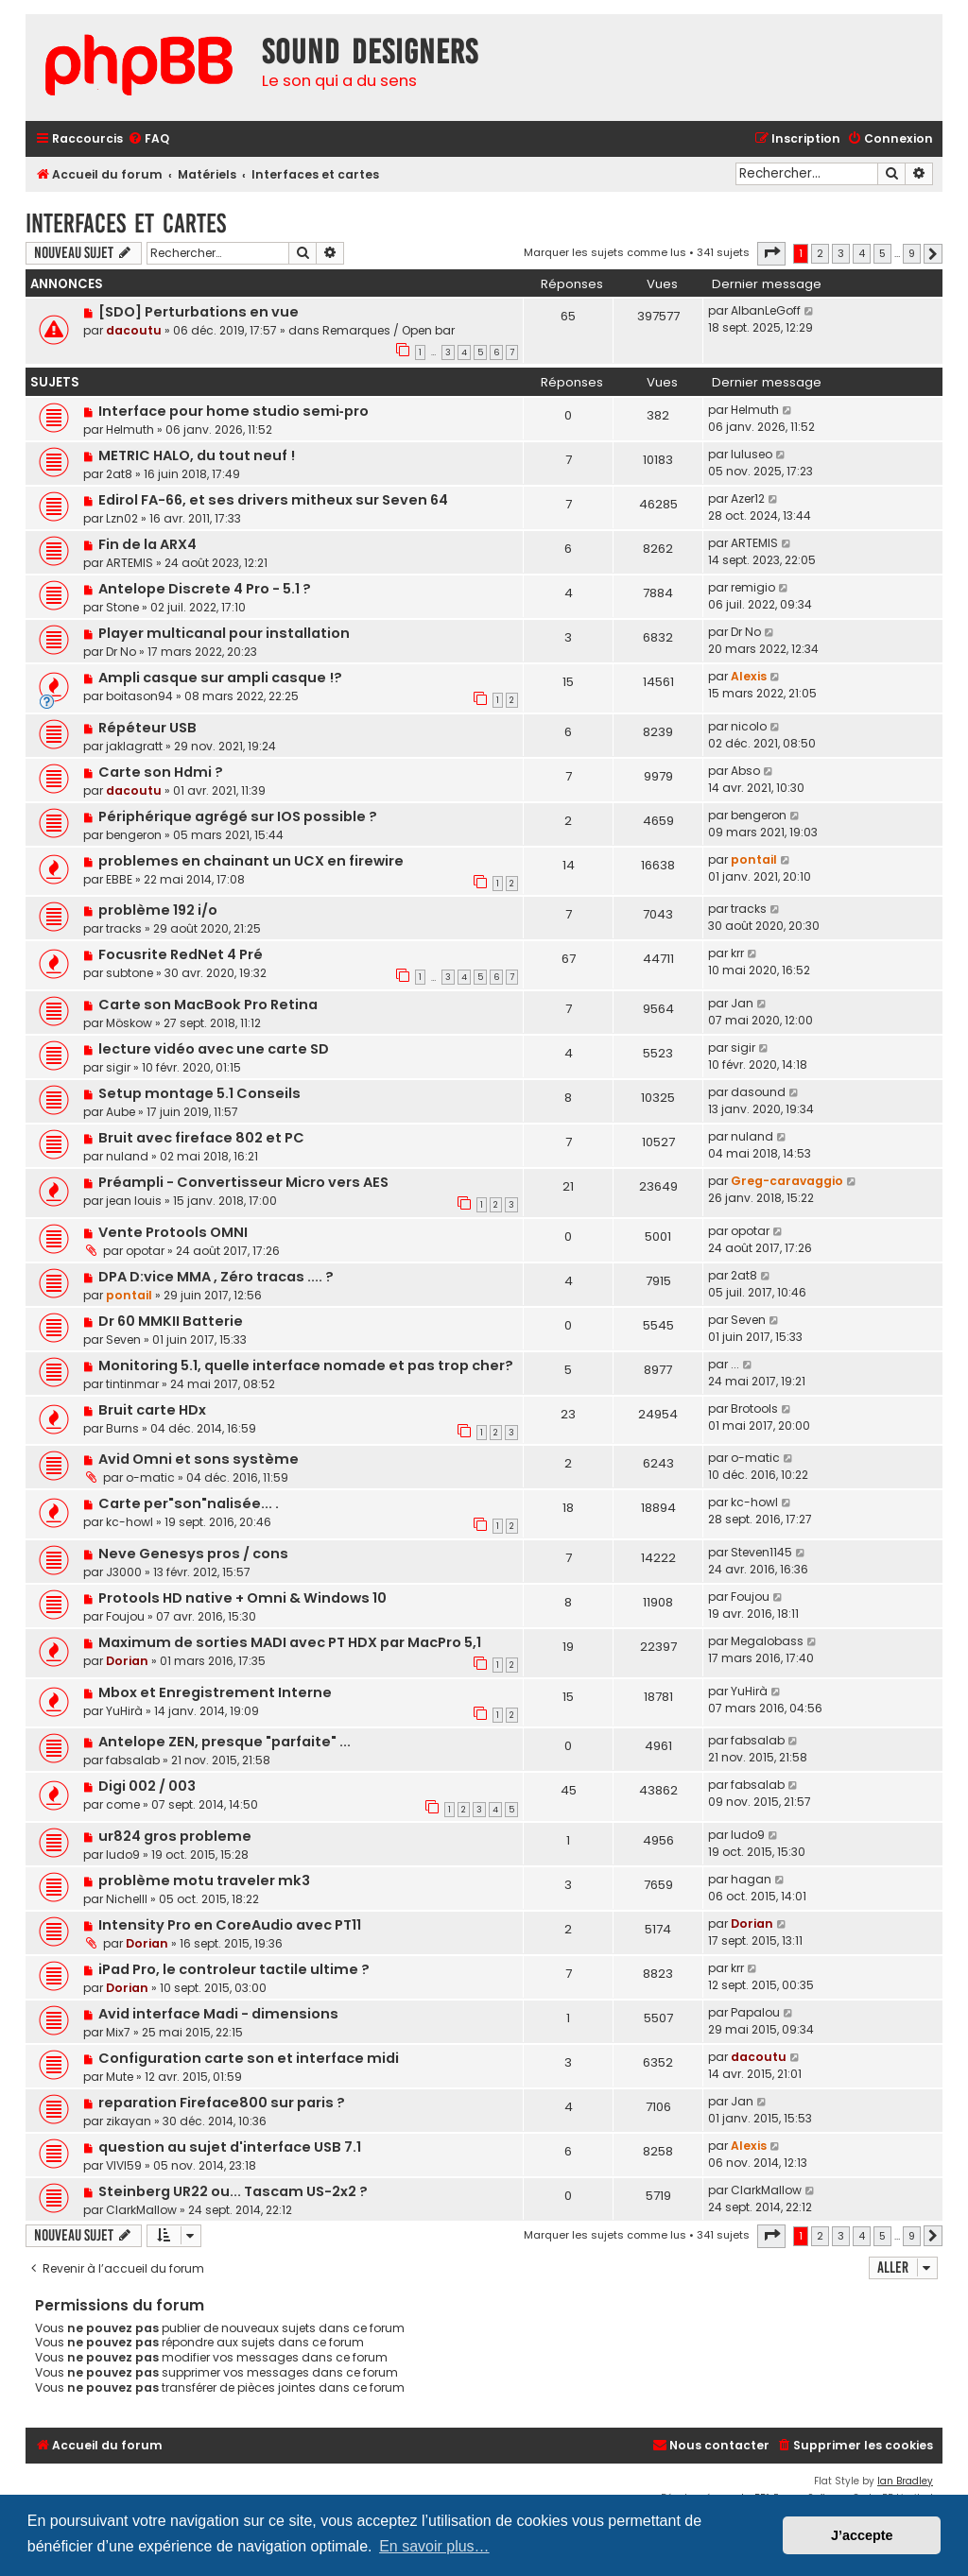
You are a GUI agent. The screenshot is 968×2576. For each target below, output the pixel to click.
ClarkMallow (141, 2210)
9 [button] (911, 253)
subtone (129, 973)
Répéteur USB (147, 727)
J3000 (124, 1572)
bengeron (134, 835)
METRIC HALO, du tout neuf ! (196, 455)
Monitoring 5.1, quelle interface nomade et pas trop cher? (305, 1365)
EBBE (119, 879)
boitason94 (139, 696)
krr (737, 953)
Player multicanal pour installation (224, 633)
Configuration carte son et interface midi (248, 2058)
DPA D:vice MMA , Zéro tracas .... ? (216, 1276)
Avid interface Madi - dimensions (218, 2013)
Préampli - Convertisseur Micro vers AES (243, 1182)
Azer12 (748, 498)
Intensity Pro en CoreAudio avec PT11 (229, 1924)
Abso (745, 771)
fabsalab (133, 1760)
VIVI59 (124, 2165)
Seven (123, 1339)
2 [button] (820, 253)
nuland (127, 1156)
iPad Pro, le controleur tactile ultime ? (234, 1969)
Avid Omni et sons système (198, 1459)
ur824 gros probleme (174, 1836)
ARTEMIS (129, 563)
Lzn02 (122, 518)
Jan (742, 1003)
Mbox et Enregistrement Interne (215, 1692)
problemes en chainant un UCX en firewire (251, 860)
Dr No (121, 652)
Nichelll (126, 1899)
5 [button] (882, 253)
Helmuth (130, 429)
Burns (122, 1428)
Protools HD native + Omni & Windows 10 (242, 1598)
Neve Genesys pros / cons (193, 1553)
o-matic (150, 1477)
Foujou (125, 1616)
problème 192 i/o (157, 910)
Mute (119, 2077)
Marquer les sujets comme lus (605, 252)
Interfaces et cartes (126, 223)
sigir (118, 1067)
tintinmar (132, 1384)
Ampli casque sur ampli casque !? (220, 677)
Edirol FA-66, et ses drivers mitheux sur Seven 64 (273, 499)
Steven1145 (761, 1552)
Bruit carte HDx (152, 1409)
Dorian (127, 1661)
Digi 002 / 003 (147, 1786)
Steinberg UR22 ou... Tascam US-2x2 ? (233, 2191)
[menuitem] (148, 139)
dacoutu (134, 330)
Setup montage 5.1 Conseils (199, 1093)
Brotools (754, 1408)
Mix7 (118, 2032)
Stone (122, 607)
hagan (751, 1879)
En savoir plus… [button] (434, 2546)
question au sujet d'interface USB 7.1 (229, 2147)
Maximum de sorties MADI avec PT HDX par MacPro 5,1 (289, 1642)
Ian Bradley (905, 2481)
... (735, 1364)
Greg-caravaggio (787, 1181)
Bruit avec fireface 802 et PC (201, 1137)
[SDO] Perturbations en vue (198, 311)
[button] (771, 253)
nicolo (749, 726)
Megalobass (767, 1641)
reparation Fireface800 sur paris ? (221, 2102)
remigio (753, 587)
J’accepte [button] (862, 2535)
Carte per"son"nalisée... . (188, 1503)
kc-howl (129, 1522)
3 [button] (841, 253)
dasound (758, 1092)
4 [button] (861, 253)
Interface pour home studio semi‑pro (233, 411)
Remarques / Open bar (388, 330)
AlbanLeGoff (766, 310)
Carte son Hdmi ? (160, 772)
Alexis (749, 676)
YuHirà (124, 1711)
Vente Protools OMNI (173, 1232)
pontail (754, 859)
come (123, 1804)
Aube (120, 1112)
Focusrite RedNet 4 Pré (180, 954)
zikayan (128, 2121)
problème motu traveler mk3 (204, 1880)
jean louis (134, 1201)
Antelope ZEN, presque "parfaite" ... (224, 1741)
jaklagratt (134, 746)
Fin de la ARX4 (147, 544)
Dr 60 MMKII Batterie (170, 1321)
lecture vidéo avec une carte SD (213, 1048)
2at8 (119, 474)
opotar (145, 1251)
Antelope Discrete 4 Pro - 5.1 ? (204, 588)
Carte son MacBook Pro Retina (208, 1004)
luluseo (751, 454)
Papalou (755, 2012)
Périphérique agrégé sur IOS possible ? (237, 816)
